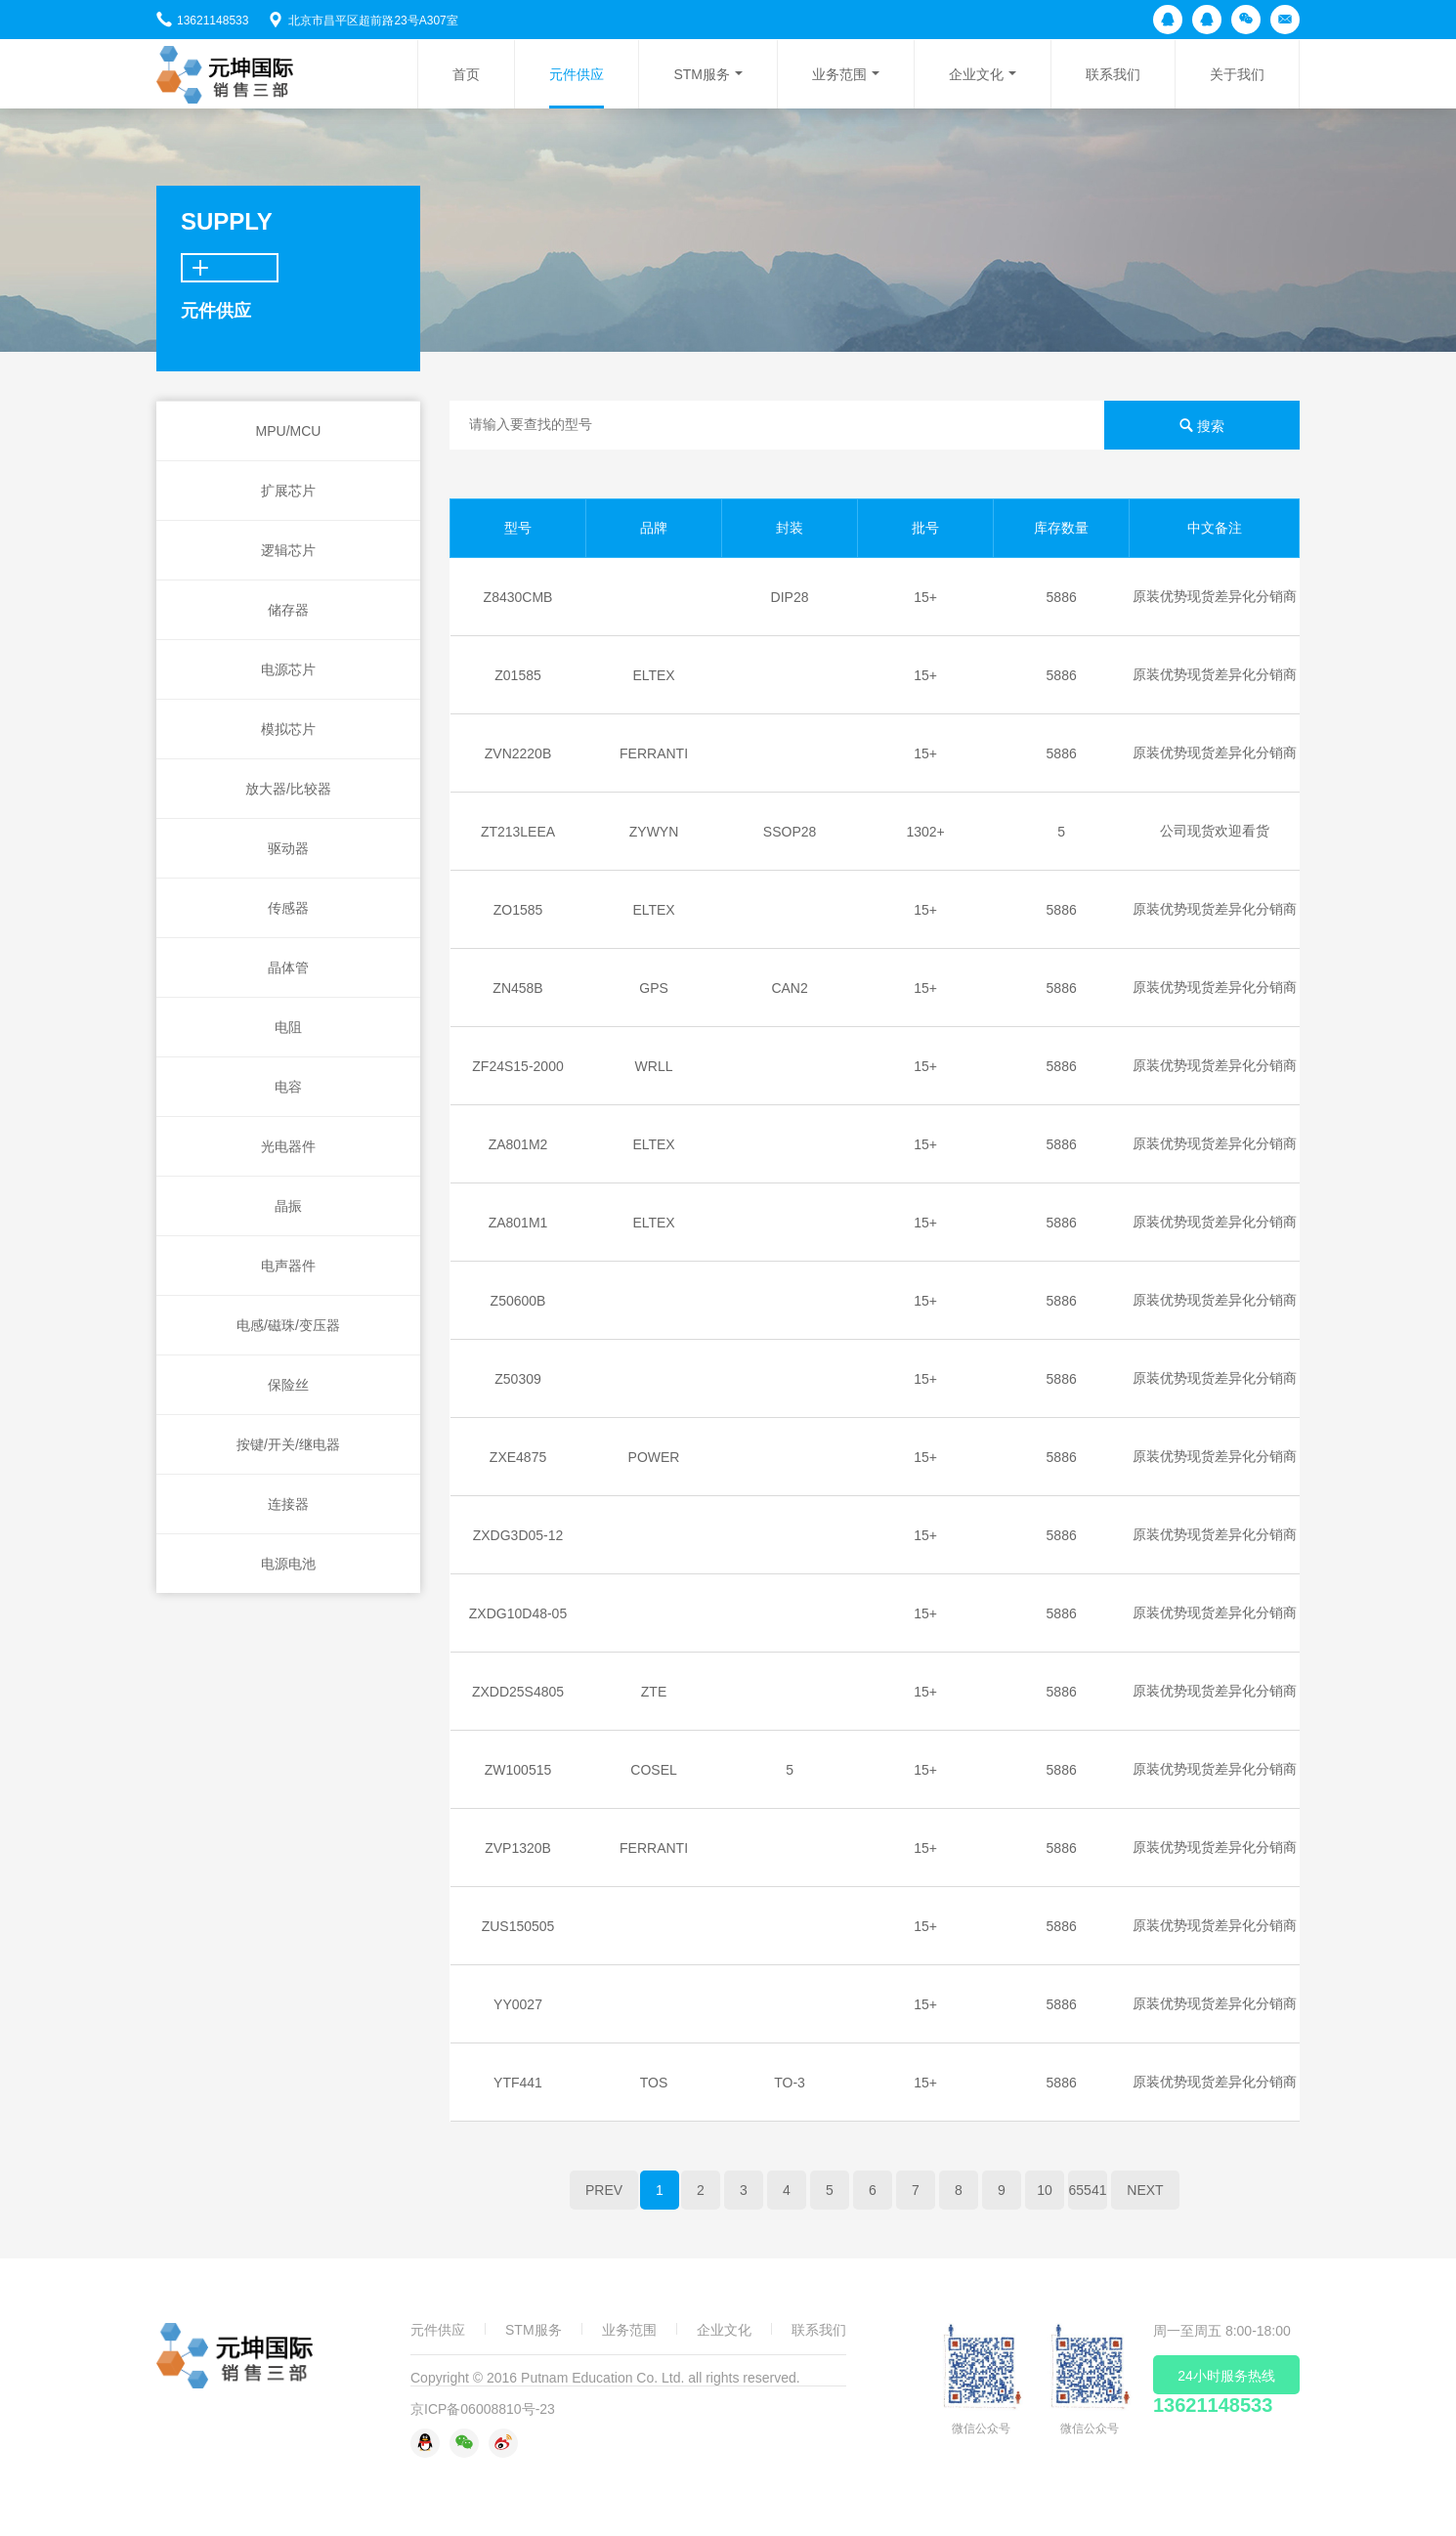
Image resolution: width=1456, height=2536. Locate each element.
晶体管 (288, 967)
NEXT (1145, 2190)
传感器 (288, 908)
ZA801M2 (518, 1144)
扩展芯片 (288, 490)
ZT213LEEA (518, 831)
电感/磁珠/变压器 (288, 1325)
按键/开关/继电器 (288, 1444)
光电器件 (288, 1146)
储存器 (288, 610)
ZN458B (517, 988)
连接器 (288, 1504)
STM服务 (701, 74)
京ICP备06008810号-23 (482, 2409)
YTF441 (517, 2082)
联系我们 (1113, 74)
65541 (1088, 2190)
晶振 (288, 1206)
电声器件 (288, 1265)
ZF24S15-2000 (517, 1066)
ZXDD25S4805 (518, 1691)
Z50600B (518, 1301)
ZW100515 (518, 1770)
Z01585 (517, 675)
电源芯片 (288, 669)
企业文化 (976, 74)
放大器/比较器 (288, 788)
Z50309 (517, 1379)
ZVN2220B (518, 753)
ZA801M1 (518, 1222)
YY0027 (517, 2004)
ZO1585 (518, 910)
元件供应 (576, 74)
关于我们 (1237, 74)
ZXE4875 (518, 1457)
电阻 (288, 1027)
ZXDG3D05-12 (518, 1535)
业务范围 (839, 74)
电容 (288, 1087)
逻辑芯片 (288, 550)
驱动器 (288, 848)
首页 (466, 74)
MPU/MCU (288, 431)
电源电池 (288, 1563)
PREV (603, 2190)
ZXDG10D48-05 (518, 1613)
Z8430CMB (518, 597)
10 (1044, 2190)
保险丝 (288, 1385)
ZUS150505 (518, 1926)
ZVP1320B (518, 1848)
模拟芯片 (288, 729)
